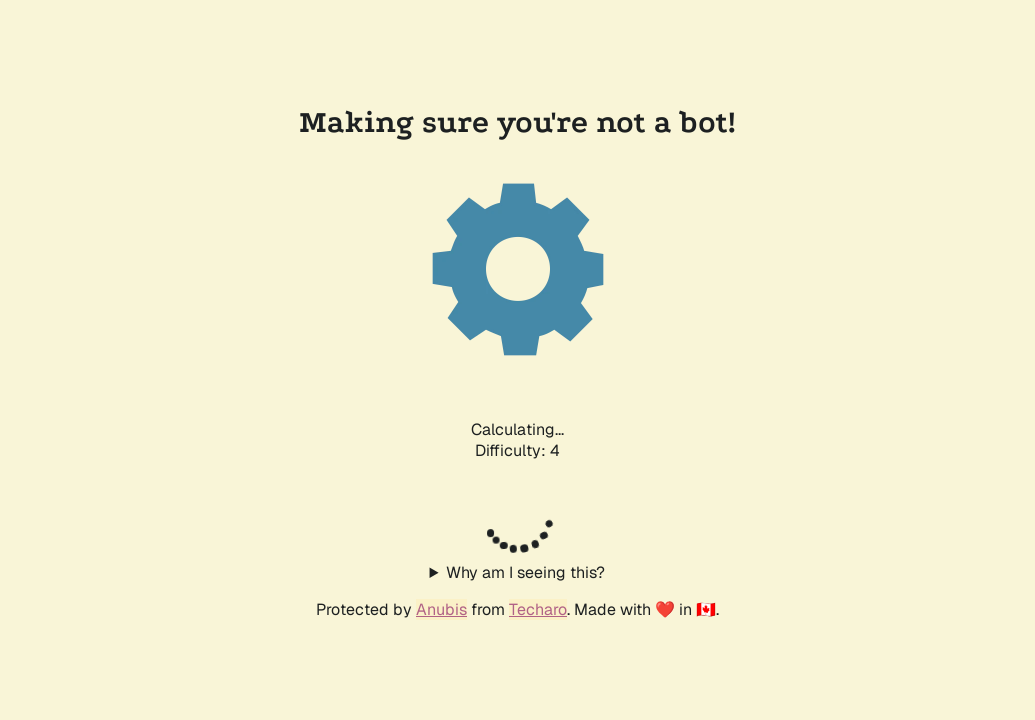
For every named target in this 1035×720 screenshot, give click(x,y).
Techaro (538, 609)
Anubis (441, 609)
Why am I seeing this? (525, 572)
